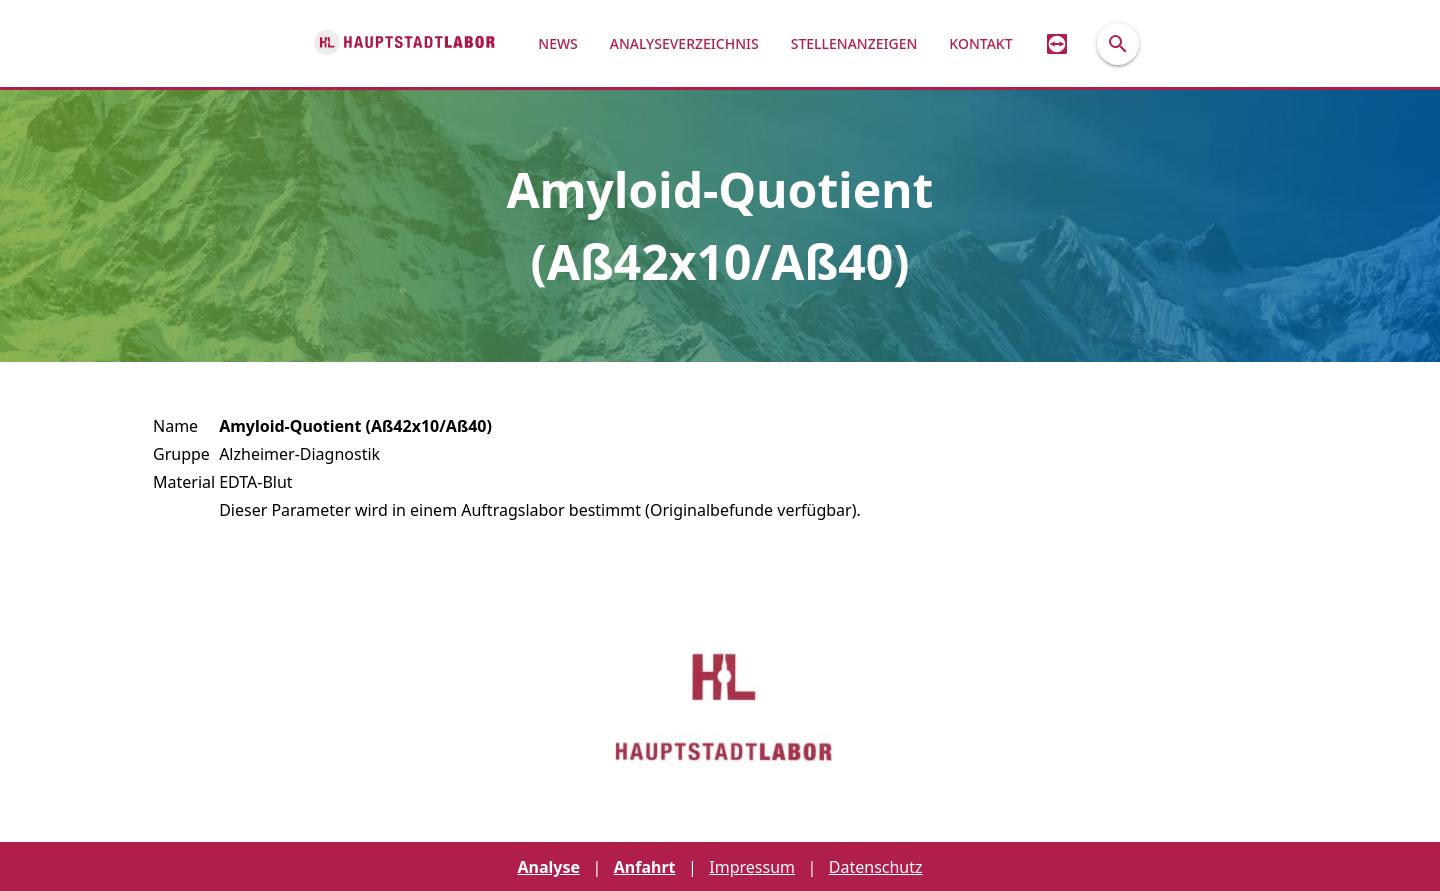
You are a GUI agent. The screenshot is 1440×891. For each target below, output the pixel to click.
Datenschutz (876, 867)
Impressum (752, 867)
